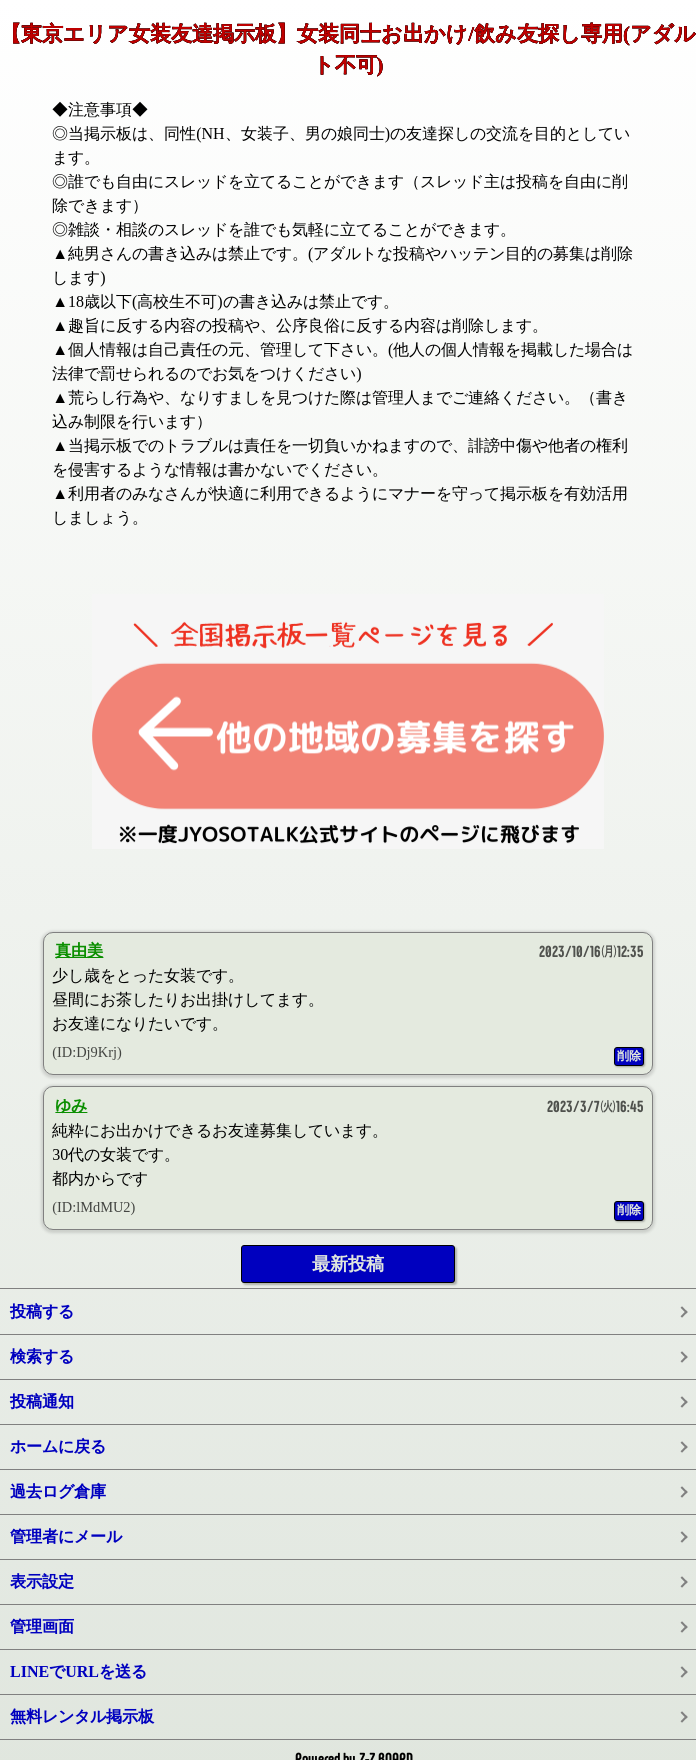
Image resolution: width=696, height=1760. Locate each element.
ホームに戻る (58, 1446)
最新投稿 (348, 1264)
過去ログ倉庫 (58, 1491)
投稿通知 (42, 1401)
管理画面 (42, 1626)
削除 (629, 1056)
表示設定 (42, 1581)
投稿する (42, 1311)
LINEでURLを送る (78, 1671)
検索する (42, 1356)
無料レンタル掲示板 (82, 1716)
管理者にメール (66, 1536)
